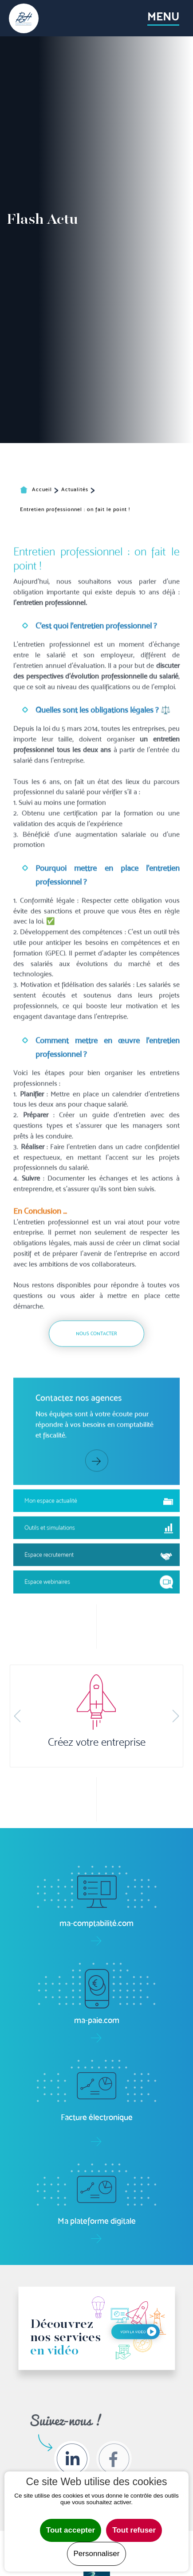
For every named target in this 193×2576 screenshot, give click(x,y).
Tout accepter (70, 2530)
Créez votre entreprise (97, 1742)
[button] (17, 1716)
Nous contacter (96, 1539)
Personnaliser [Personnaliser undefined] (97, 2553)
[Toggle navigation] (163, 18)
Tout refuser (134, 2530)
